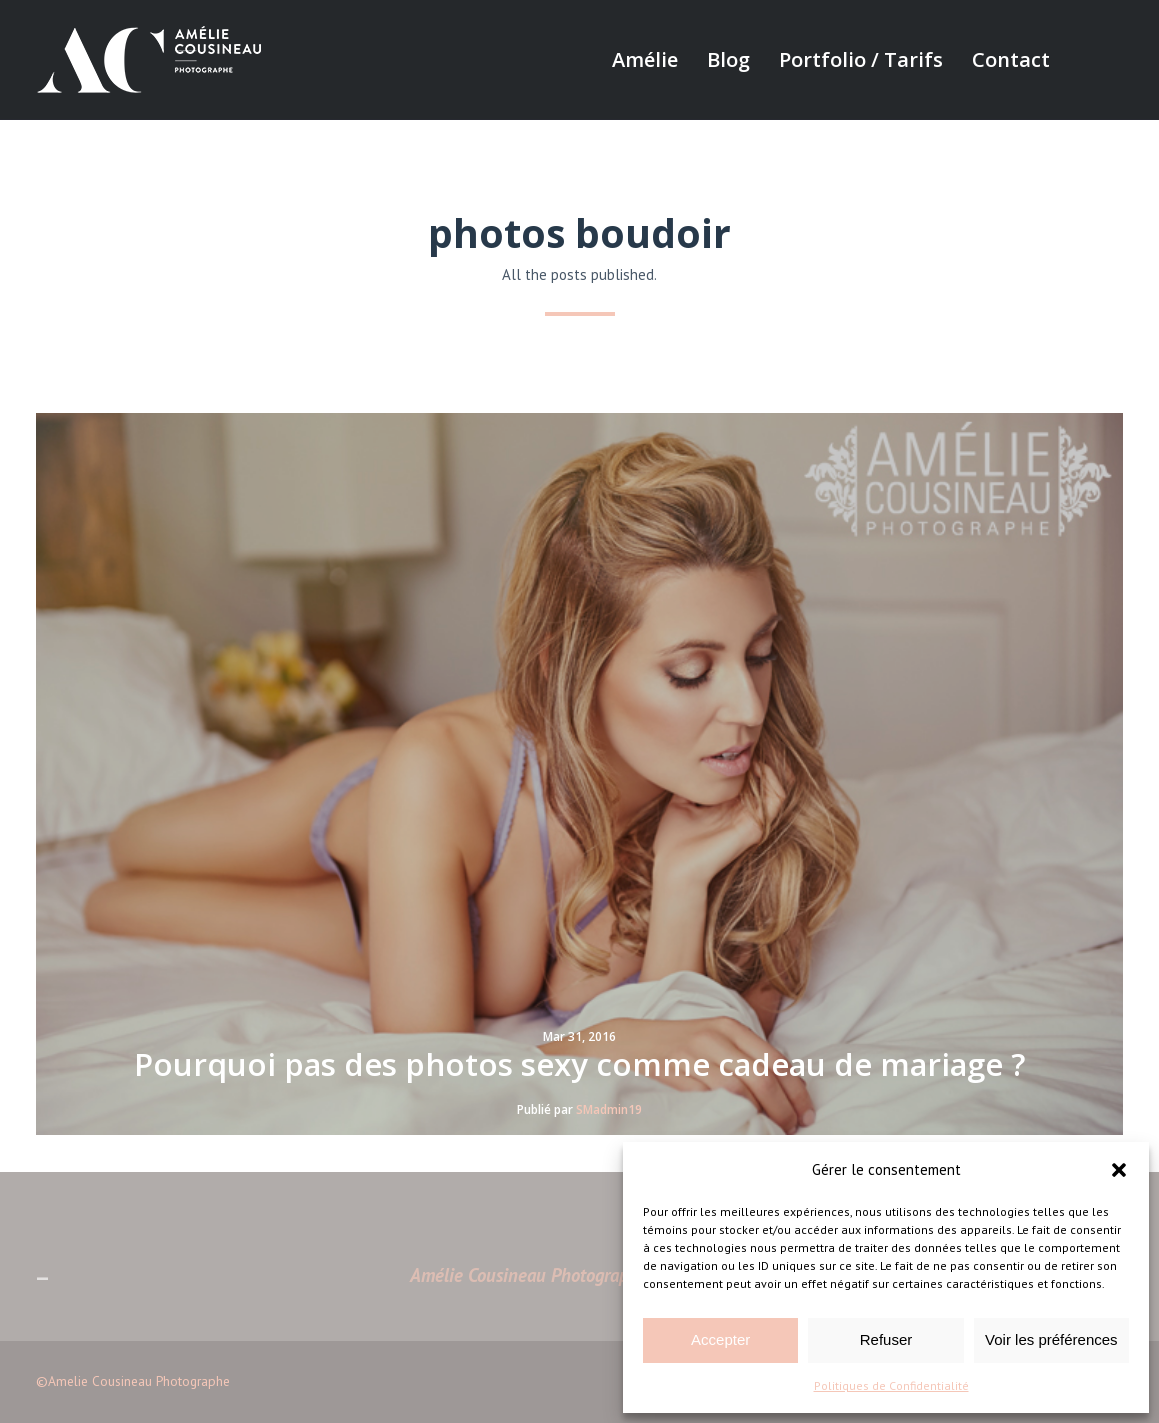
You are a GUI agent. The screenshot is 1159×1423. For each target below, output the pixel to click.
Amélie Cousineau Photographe (528, 1275)
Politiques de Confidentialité (891, 1385)
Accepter (720, 1339)
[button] (1119, 1170)
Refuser (886, 1339)
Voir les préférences (1051, 1339)
